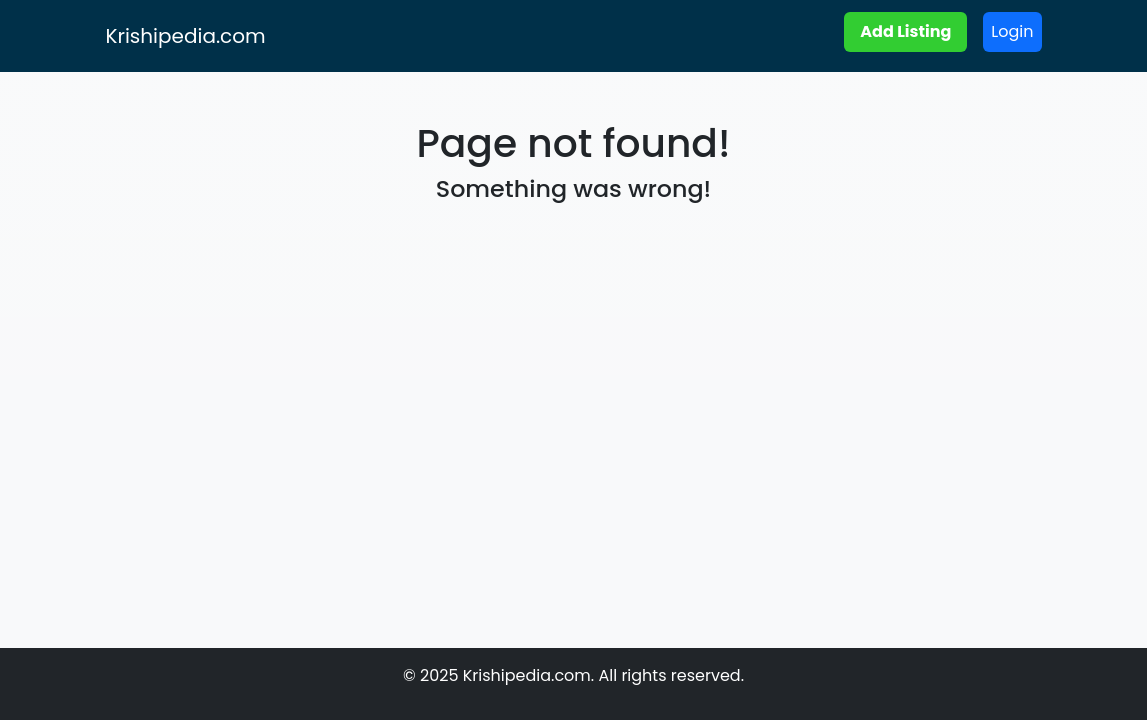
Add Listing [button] (905, 31)
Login (1012, 31)
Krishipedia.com (186, 36)
